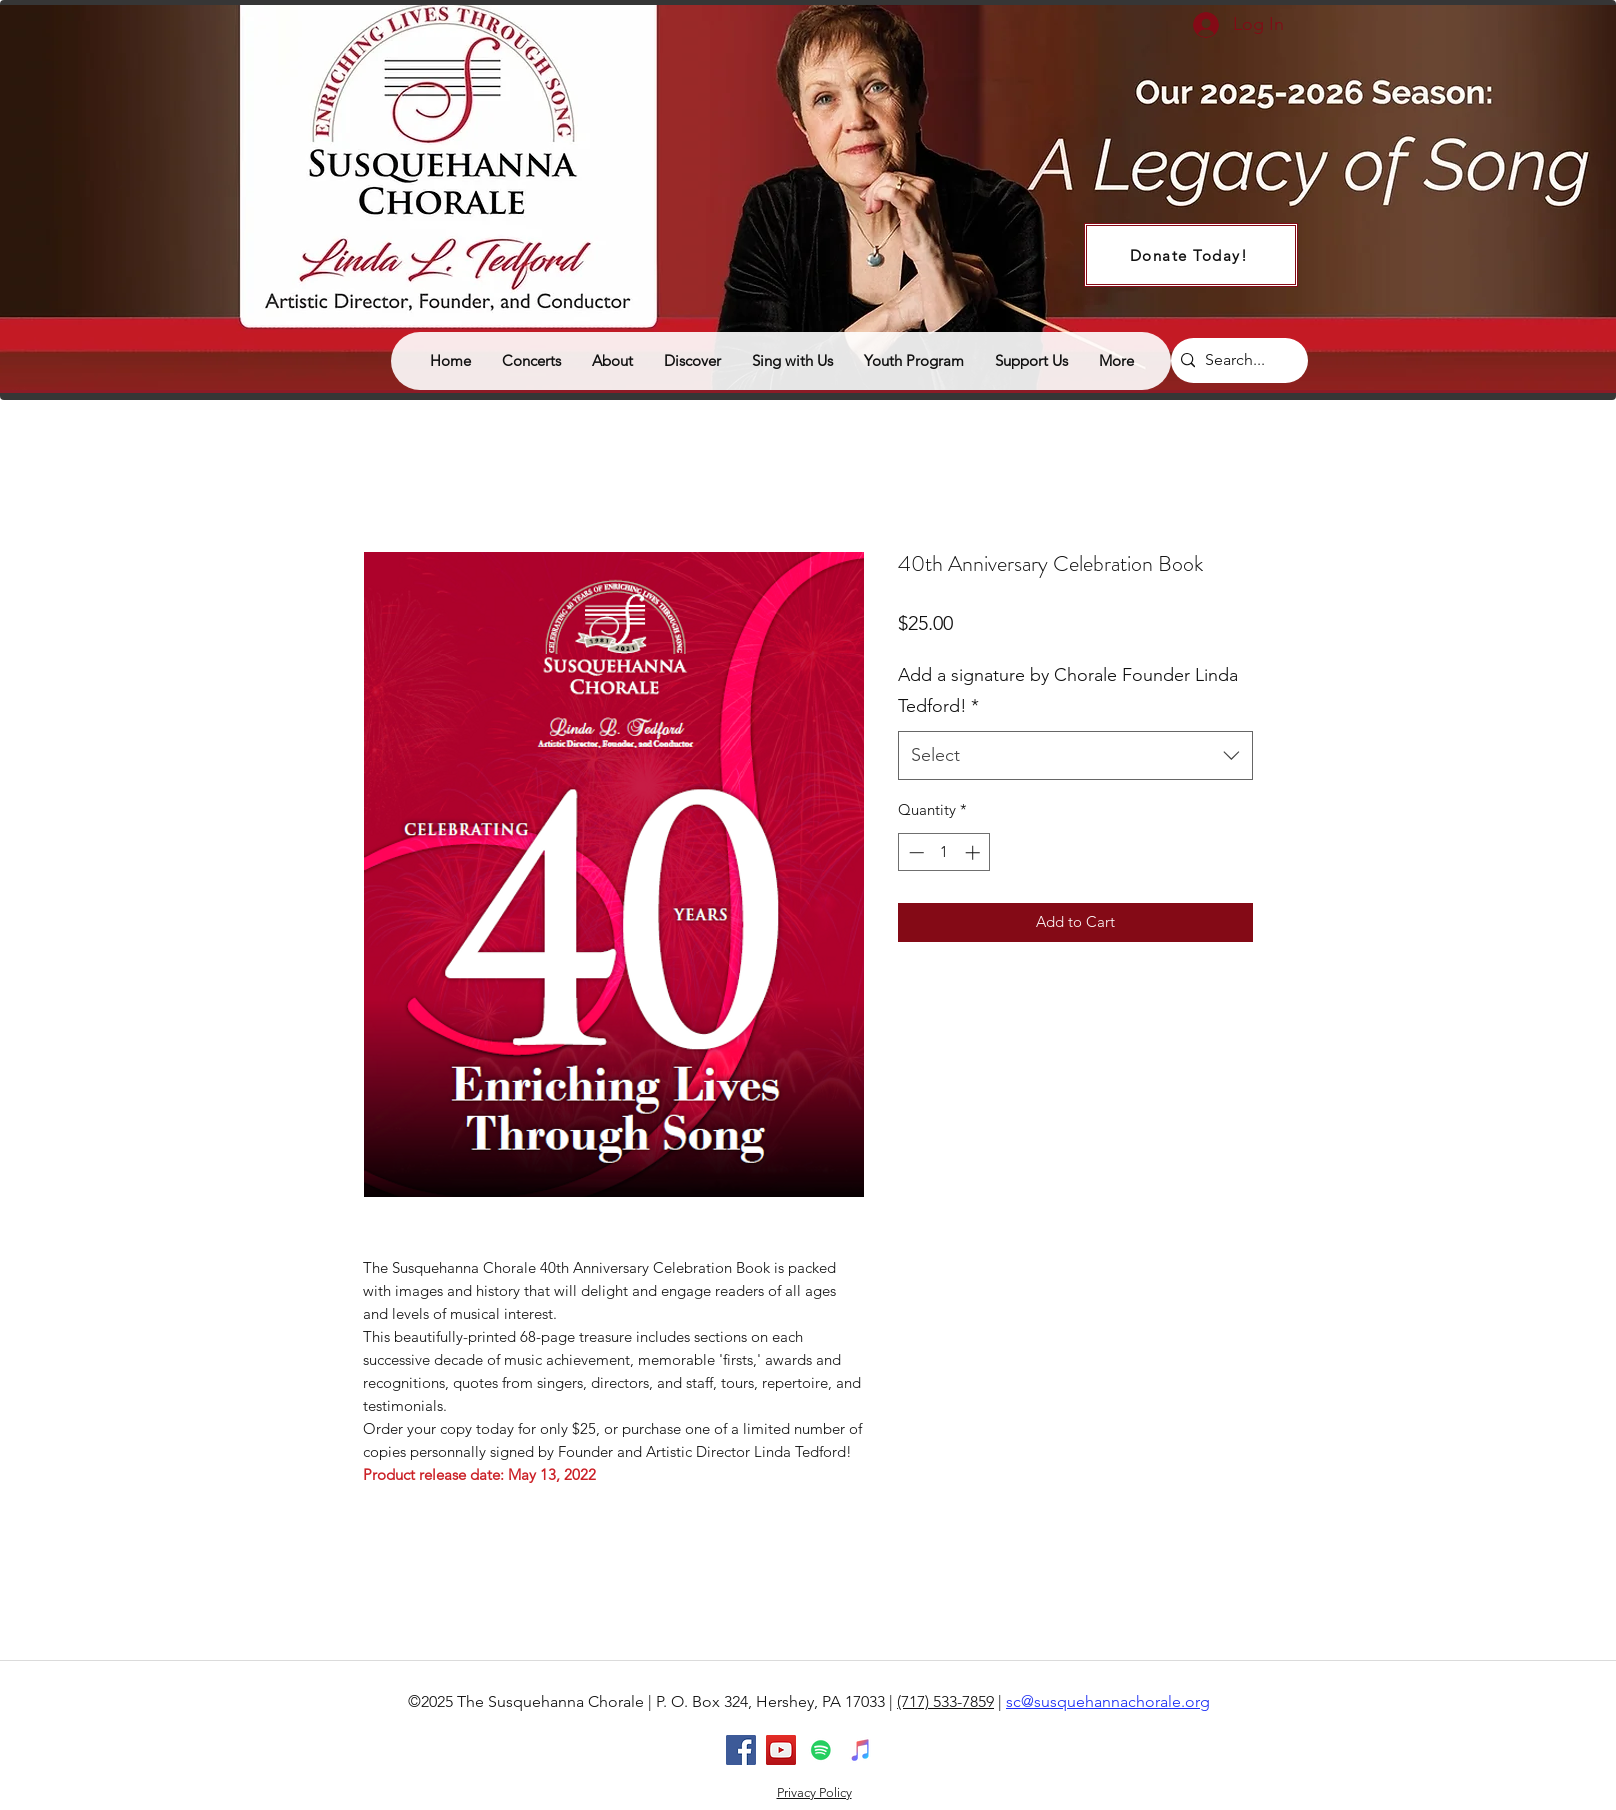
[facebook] (741, 1750)
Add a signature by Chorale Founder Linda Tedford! (1068, 691)
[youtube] (781, 1750)
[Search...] (1235, 360)
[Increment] (974, 852)
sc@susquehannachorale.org (1108, 1701)
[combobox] (1075, 756)
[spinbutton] (944, 852)
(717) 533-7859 (945, 1701)
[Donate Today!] (1191, 255)
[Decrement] (914, 852)
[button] (692, 361)
